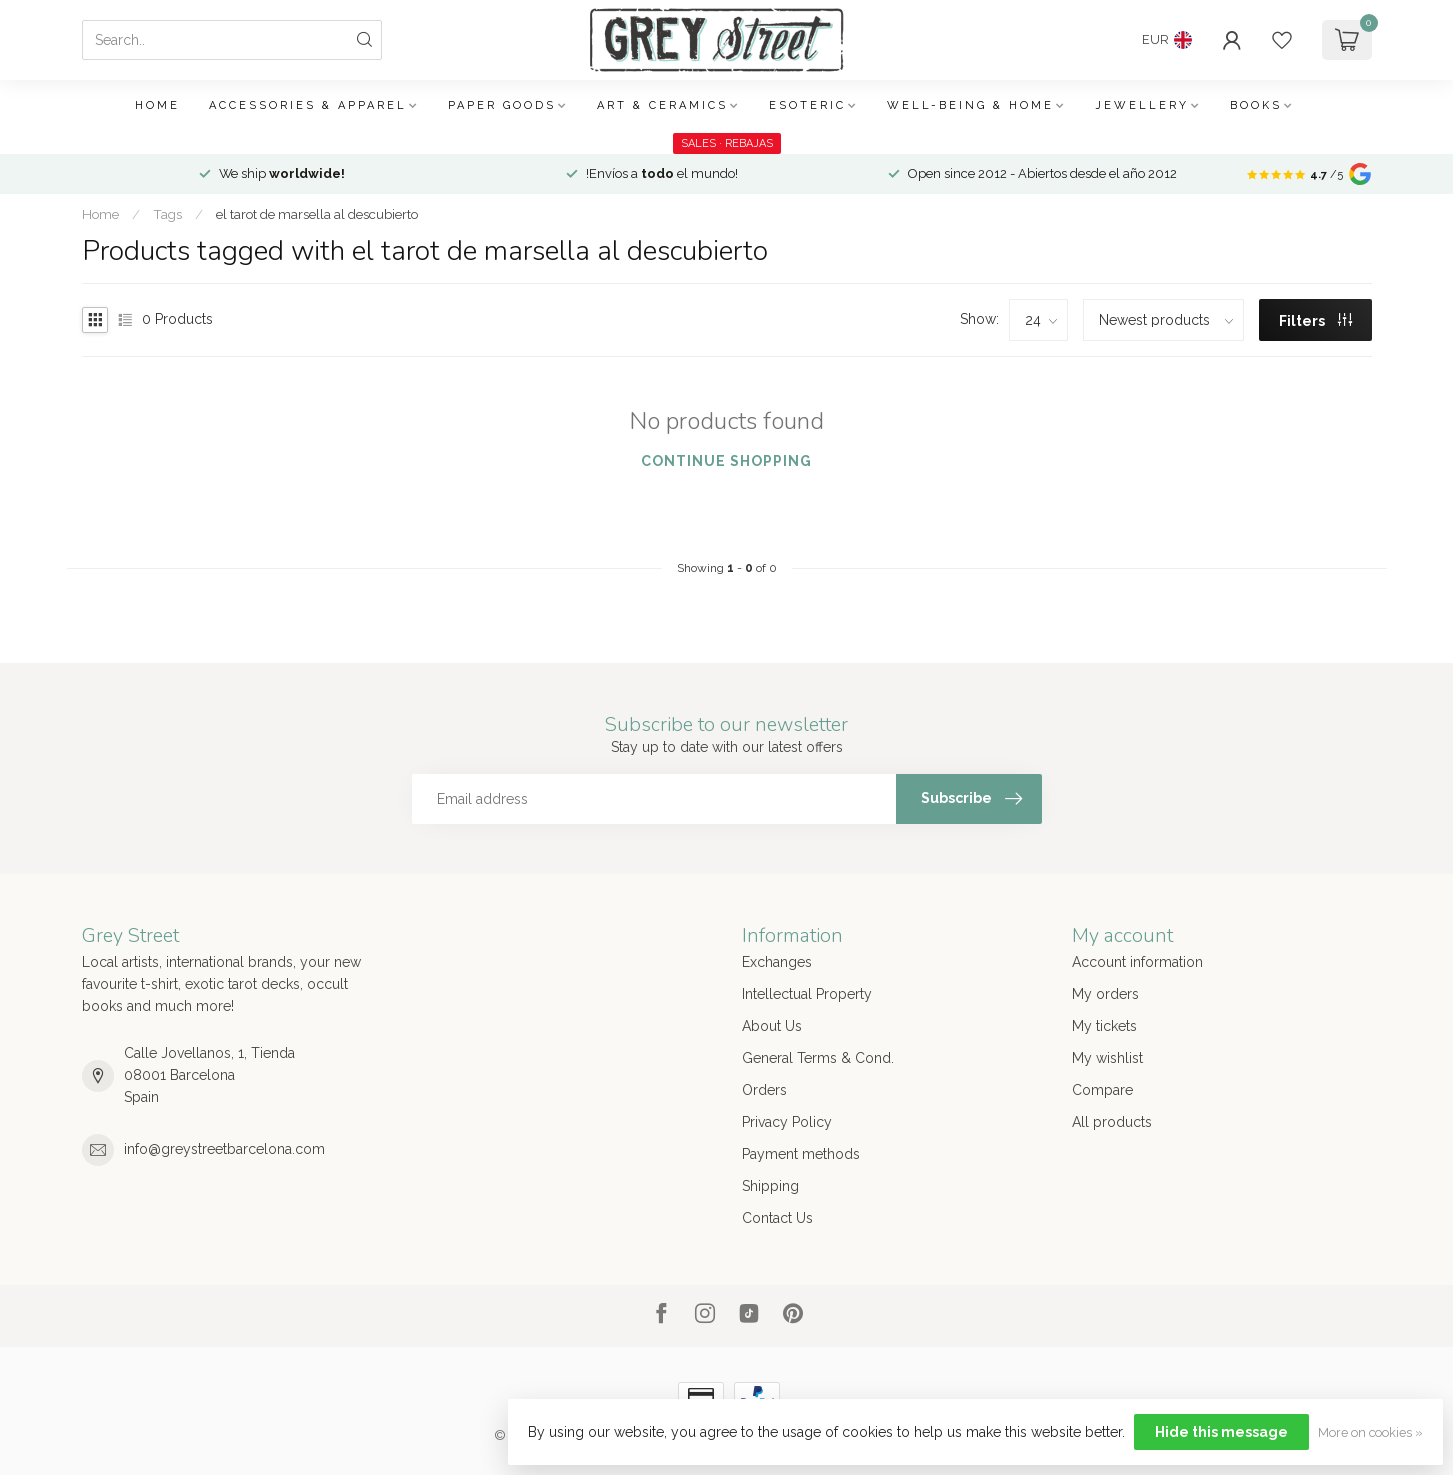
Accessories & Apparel (308, 105)
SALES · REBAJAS (727, 143)
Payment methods (801, 1154)
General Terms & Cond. (818, 1058)
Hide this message (1221, 1432)
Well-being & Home (970, 105)
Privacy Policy (787, 1122)
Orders (764, 1090)
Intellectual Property (807, 994)
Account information (1137, 962)
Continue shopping (726, 461)
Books (1256, 105)
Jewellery (1142, 105)
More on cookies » (1370, 1432)
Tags (167, 214)
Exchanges (777, 962)
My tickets (1104, 1026)
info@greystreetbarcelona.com (224, 1149)
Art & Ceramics (662, 105)
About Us (772, 1026)
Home (157, 105)
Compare (1102, 1090)
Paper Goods (502, 105)
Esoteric (807, 105)
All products (1112, 1122)
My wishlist (1107, 1058)
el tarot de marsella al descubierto (317, 214)
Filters (1315, 321)
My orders (1105, 994)
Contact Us (777, 1218)
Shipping (770, 1186)
